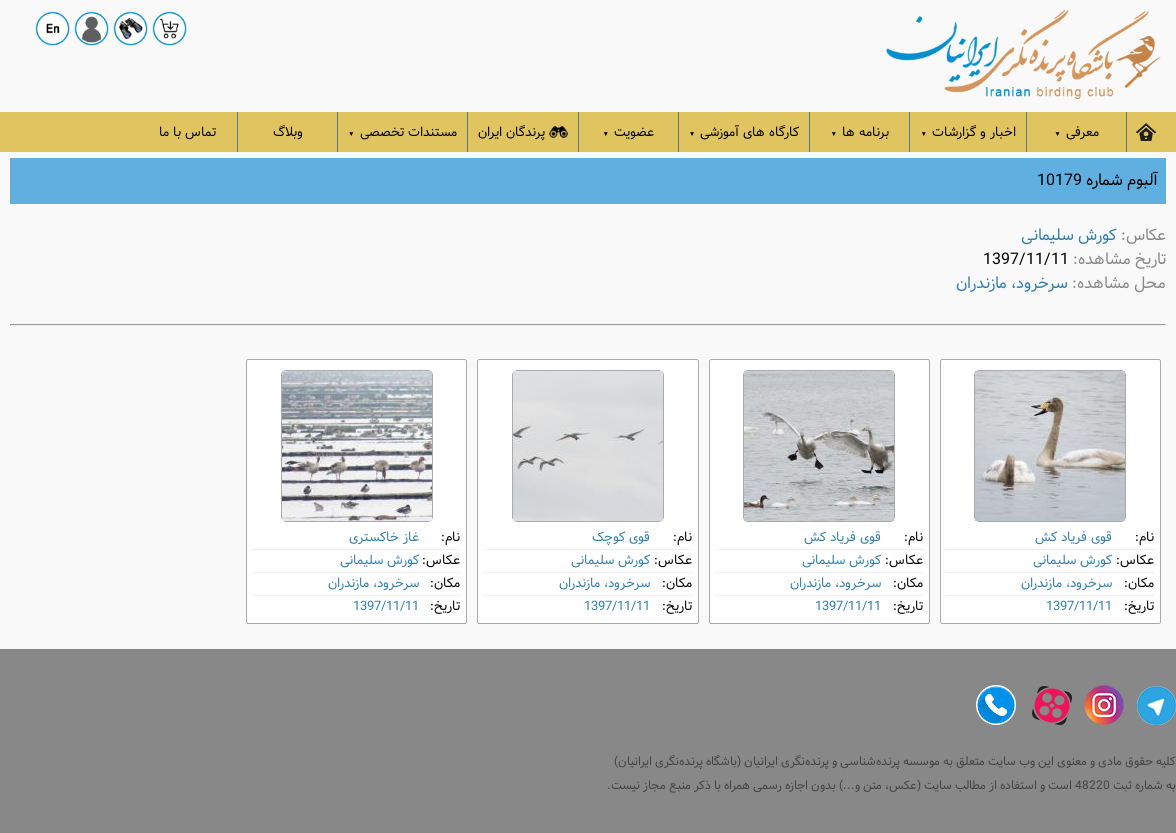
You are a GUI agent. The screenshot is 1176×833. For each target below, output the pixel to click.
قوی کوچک (621, 537)
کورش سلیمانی (1069, 235)
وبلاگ (288, 132)
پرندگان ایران (523, 132)
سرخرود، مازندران (1012, 283)
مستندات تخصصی (402, 132)
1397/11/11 (1079, 606)
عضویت (629, 132)
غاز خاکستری (384, 537)
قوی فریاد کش (1073, 537)
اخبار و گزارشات (968, 132)
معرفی (1076, 132)
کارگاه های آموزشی (744, 132)
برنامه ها (860, 132)
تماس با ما (187, 132)
